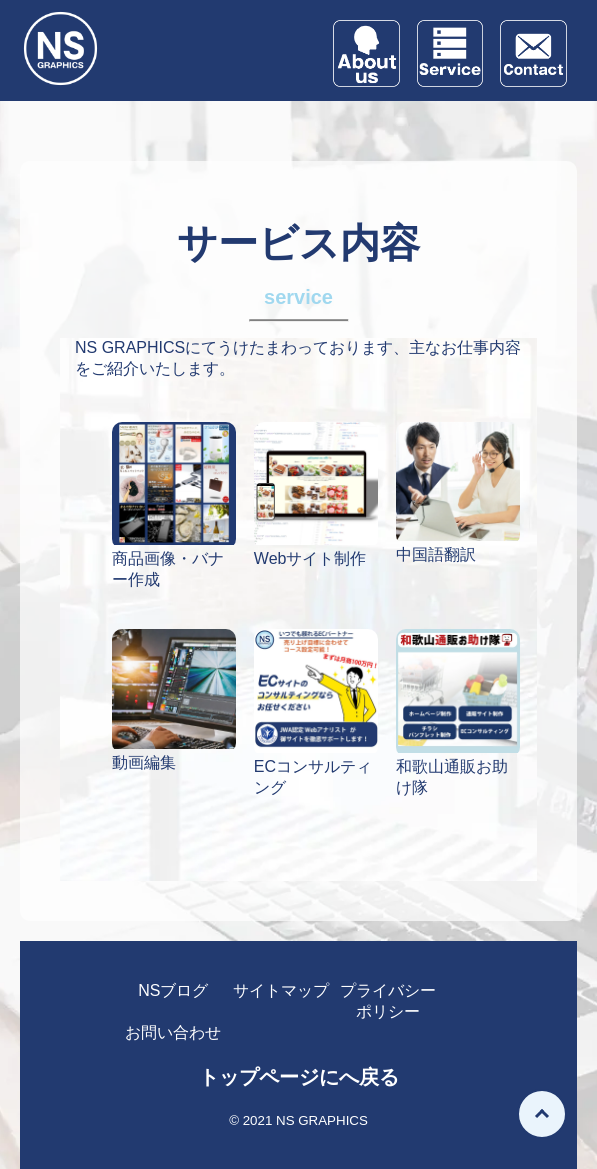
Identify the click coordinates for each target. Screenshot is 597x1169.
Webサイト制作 (310, 558)
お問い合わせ (173, 1032)
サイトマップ (281, 990)
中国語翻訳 (436, 554)
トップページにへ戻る (299, 1077)
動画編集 (144, 762)
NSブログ (173, 990)
